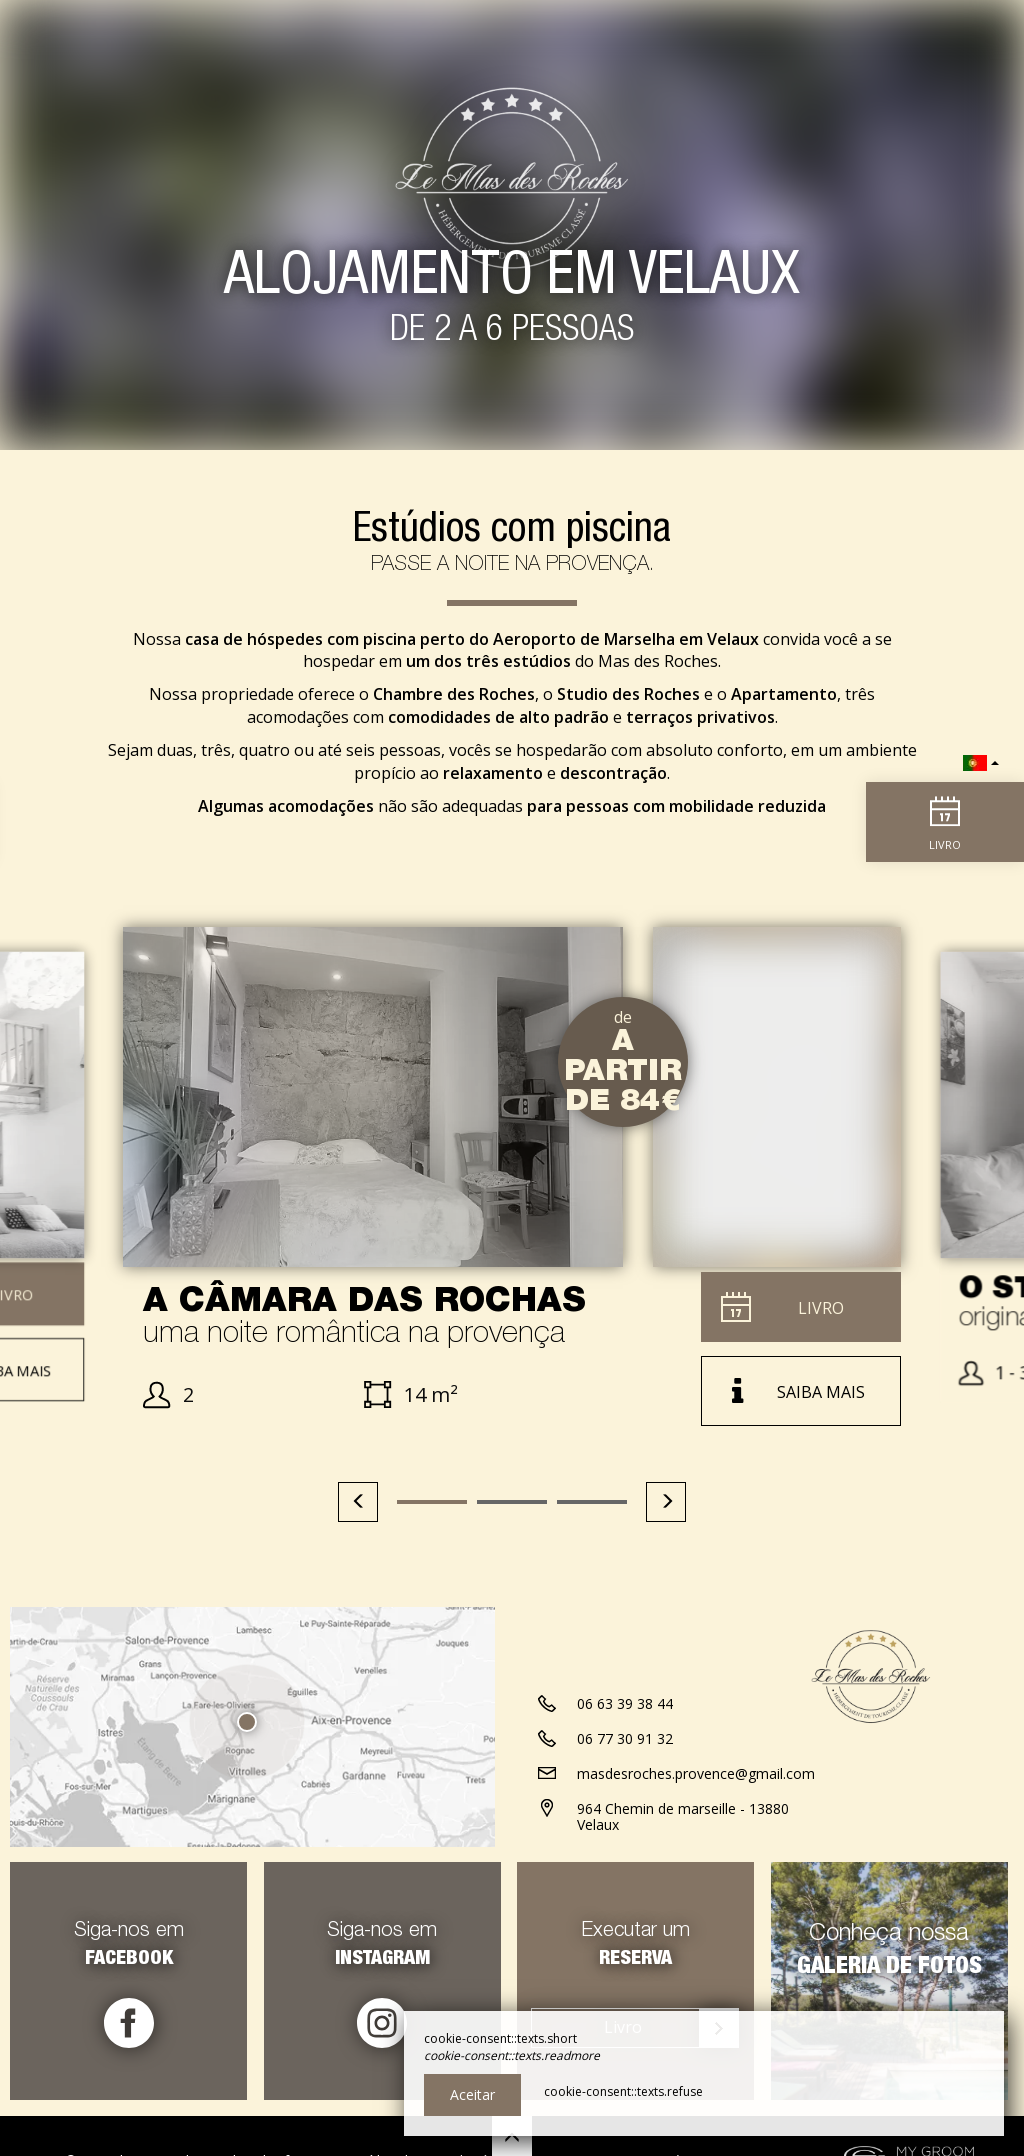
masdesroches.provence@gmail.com (696, 1779)
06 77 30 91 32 (625, 1744)
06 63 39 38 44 (625, 1709)
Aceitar (472, 2094)
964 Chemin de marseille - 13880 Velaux (683, 1823)
